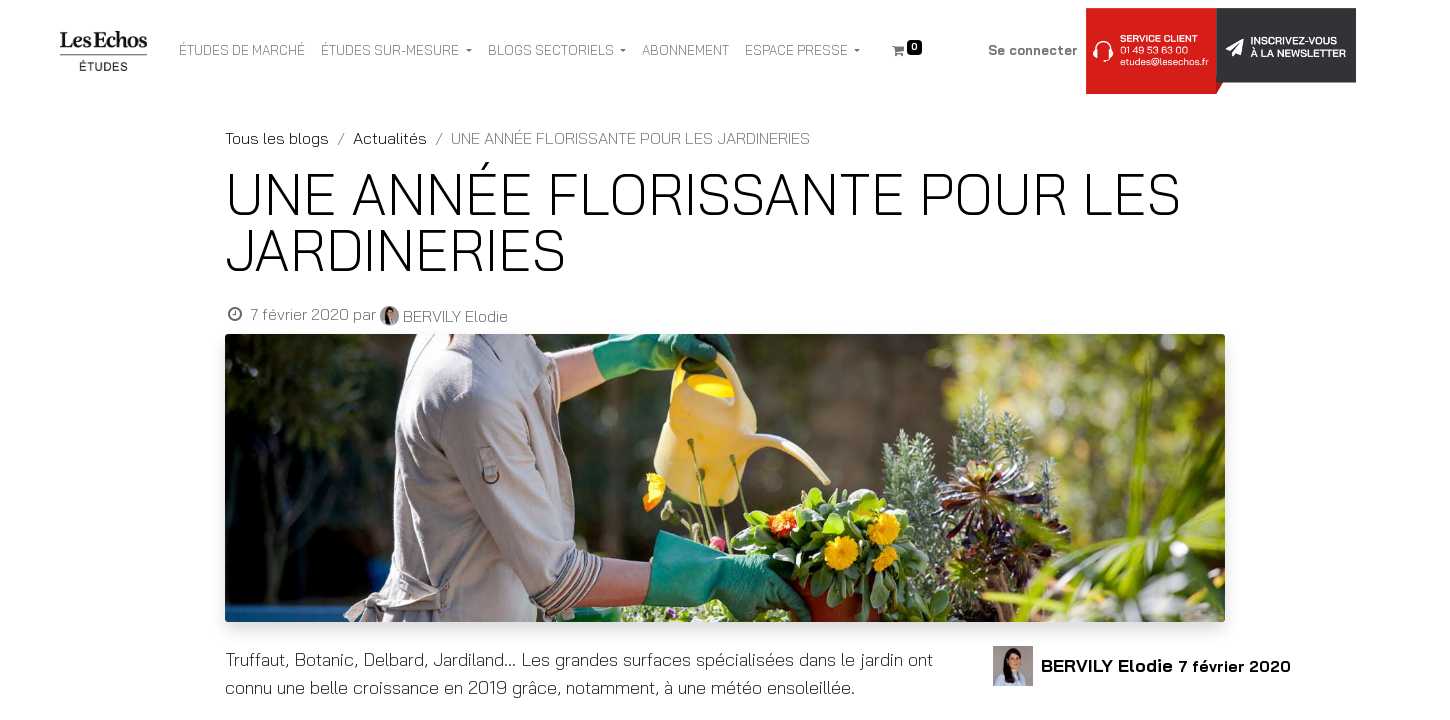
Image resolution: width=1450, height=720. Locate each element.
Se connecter (1033, 50)
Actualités (390, 138)
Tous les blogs (277, 138)
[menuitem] (242, 51)
